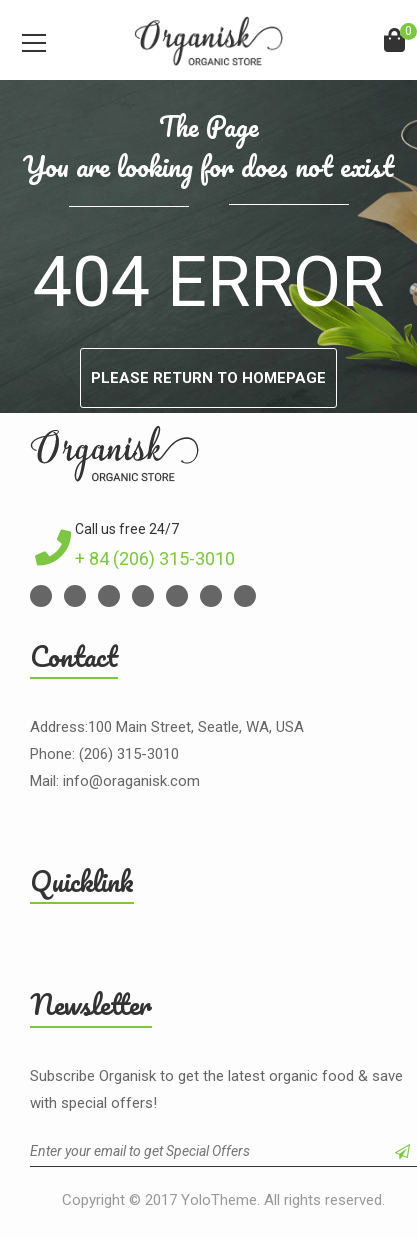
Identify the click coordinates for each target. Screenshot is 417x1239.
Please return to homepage (208, 378)
